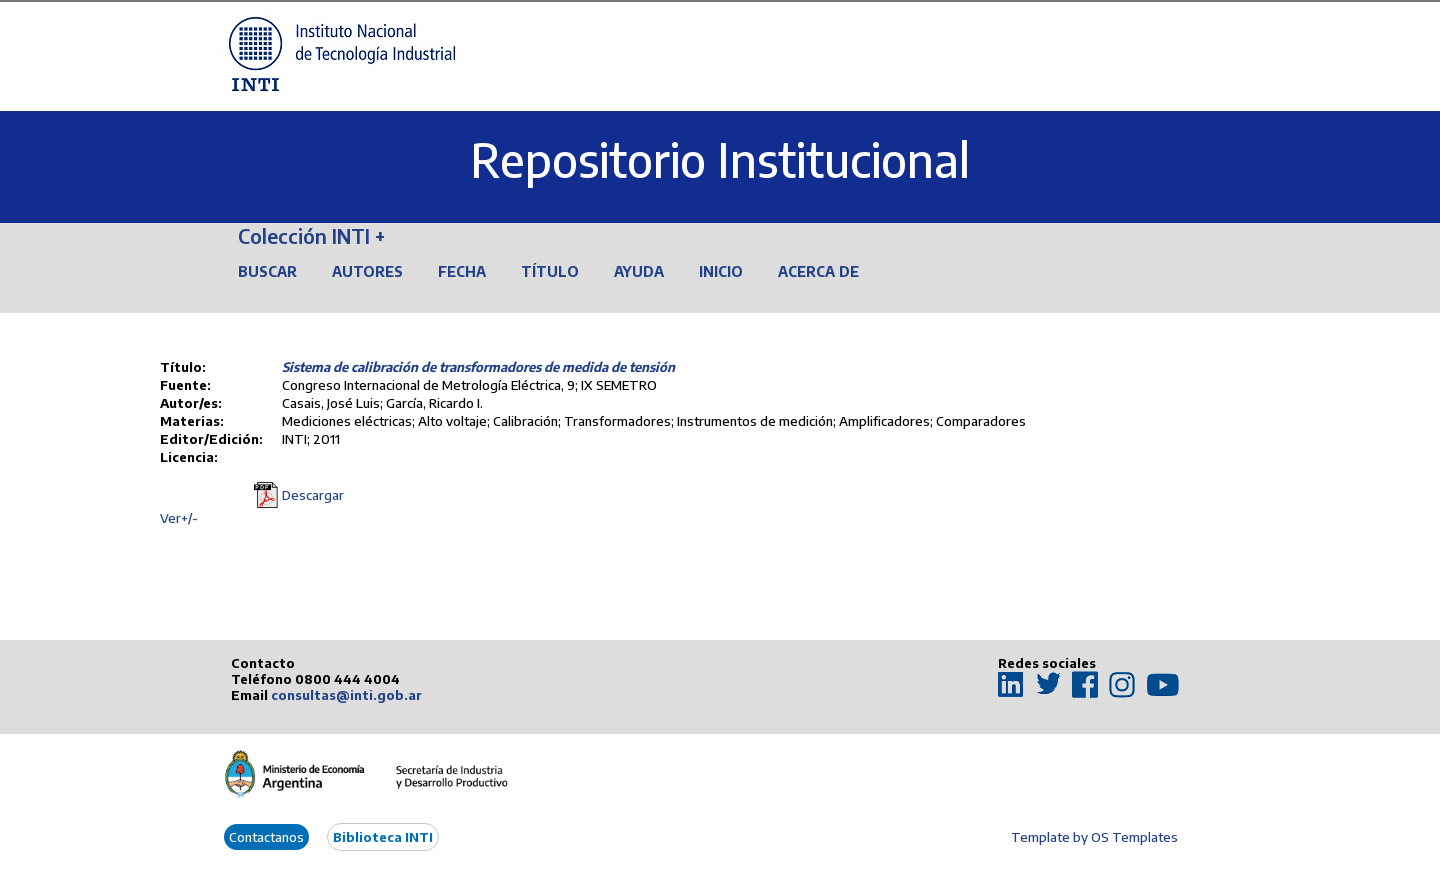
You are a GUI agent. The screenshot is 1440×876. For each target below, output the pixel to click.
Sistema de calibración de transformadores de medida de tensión (478, 367)
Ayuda (639, 271)
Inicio (721, 271)
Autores (367, 271)
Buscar (267, 271)
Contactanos (266, 837)
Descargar (313, 495)
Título (550, 271)
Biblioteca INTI (383, 837)
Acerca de (818, 271)
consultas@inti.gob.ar (346, 695)
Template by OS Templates (1094, 837)
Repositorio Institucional (720, 159)
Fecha (462, 271)
